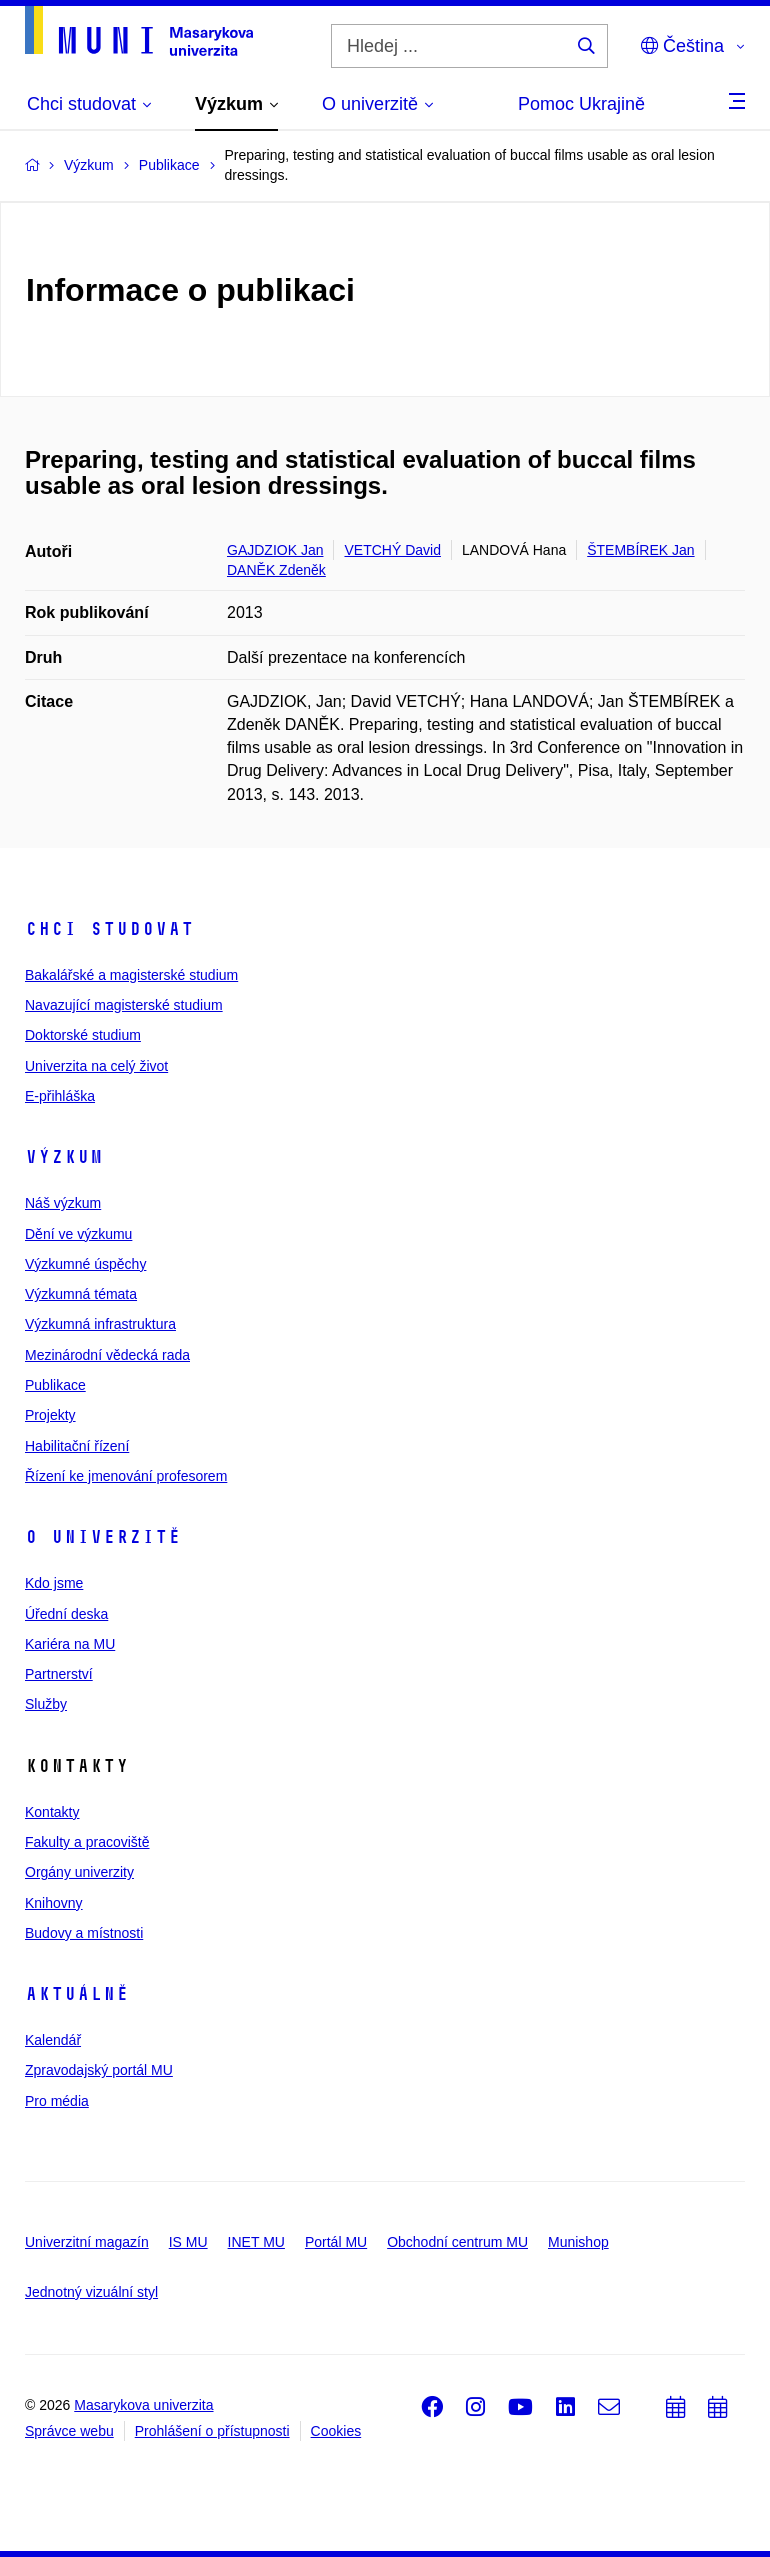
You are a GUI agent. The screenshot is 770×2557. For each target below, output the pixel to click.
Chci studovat (109, 929)
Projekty (50, 1415)
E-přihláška (60, 1096)
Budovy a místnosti (84, 1933)
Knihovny (54, 1903)
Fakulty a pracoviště (87, 1842)
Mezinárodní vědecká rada (107, 1355)
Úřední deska (66, 1614)
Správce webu (69, 2431)
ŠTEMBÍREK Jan (640, 550)
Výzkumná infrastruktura (100, 1324)
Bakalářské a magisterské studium (131, 975)
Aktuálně (77, 1994)
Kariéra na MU (70, 1644)
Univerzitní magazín (87, 2242)
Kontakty (52, 1812)
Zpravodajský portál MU (99, 2070)
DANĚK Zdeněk (276, 570)
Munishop (578, 2242)
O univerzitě (103, 1537)
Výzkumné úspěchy (85, 1264)
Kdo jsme (54, 1583)
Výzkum (64, 1157)
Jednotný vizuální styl (91, 2292)
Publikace (55, 1385)
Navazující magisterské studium (124, 1005)
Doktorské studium (83, 1035)
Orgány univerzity (79, 1872)
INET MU (256, 2242)
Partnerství (59, 1674)
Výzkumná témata (81, 1294)
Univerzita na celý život (96, 1066)
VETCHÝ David (392, 550)
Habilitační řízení (77, 1446)
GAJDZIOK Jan (275, 550)
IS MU (188, 2242)
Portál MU (336, 2242)
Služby (46, 1704)
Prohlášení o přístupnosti (212, 2431)
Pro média (57, 2101)
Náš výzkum (63, 1203)
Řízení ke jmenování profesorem (126, 1476)
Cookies (336, 2431)
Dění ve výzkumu (78, 1234)
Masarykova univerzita (143, 2405)
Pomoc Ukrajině (581, 104)
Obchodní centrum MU (457, 2242)
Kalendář (53, 2040)
